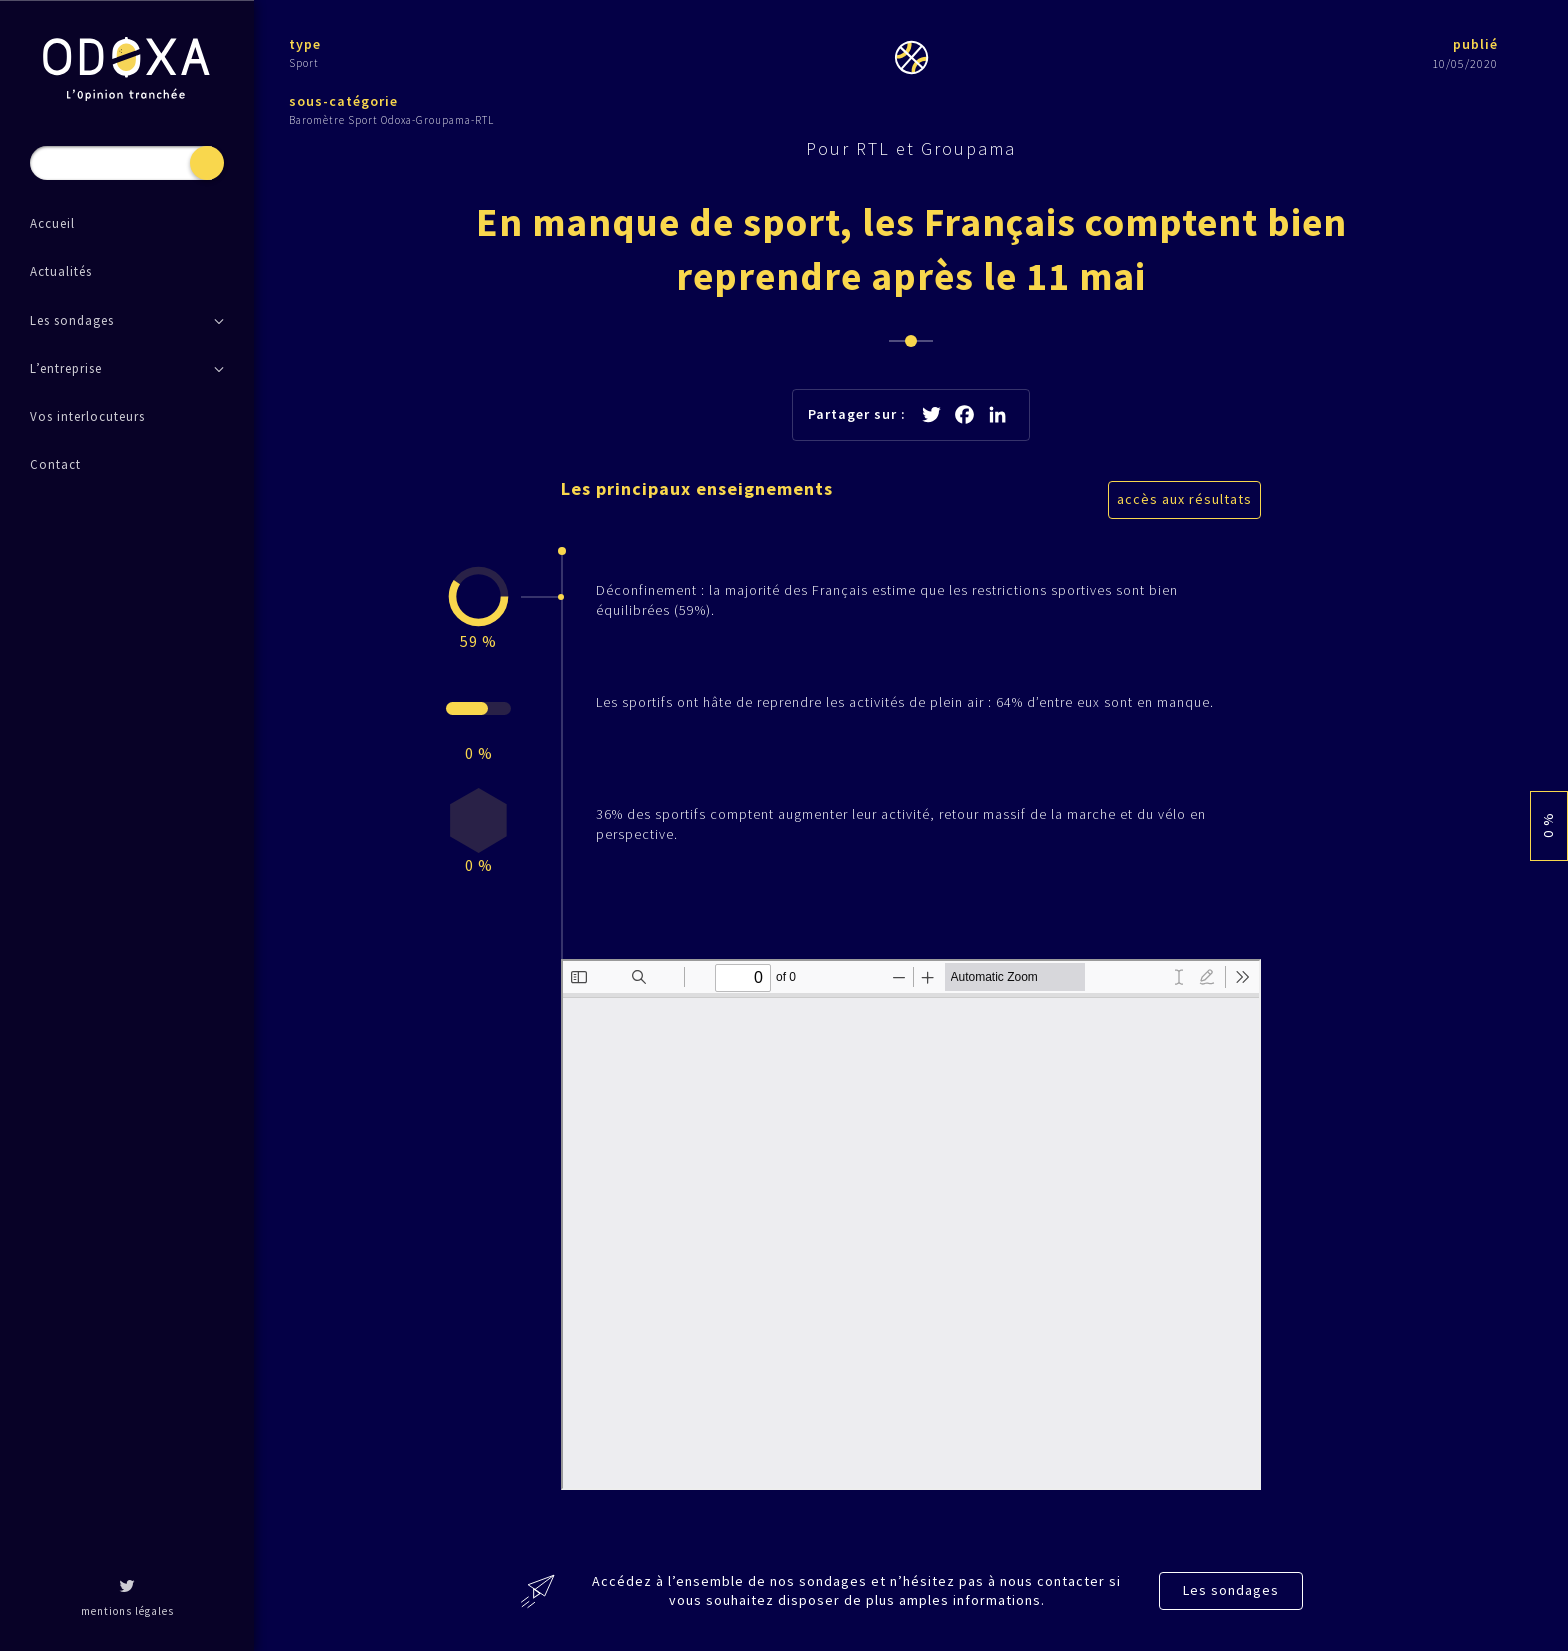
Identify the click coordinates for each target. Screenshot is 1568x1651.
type (305, 44)
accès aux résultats (1184, 499)
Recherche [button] (207, 163)
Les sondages (1231, 1590)
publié (1475, 44)
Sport (304, 63)
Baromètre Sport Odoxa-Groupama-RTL (391, 120)
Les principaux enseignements (697, 488)
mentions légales (127, 1611)
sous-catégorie (343, 101)
